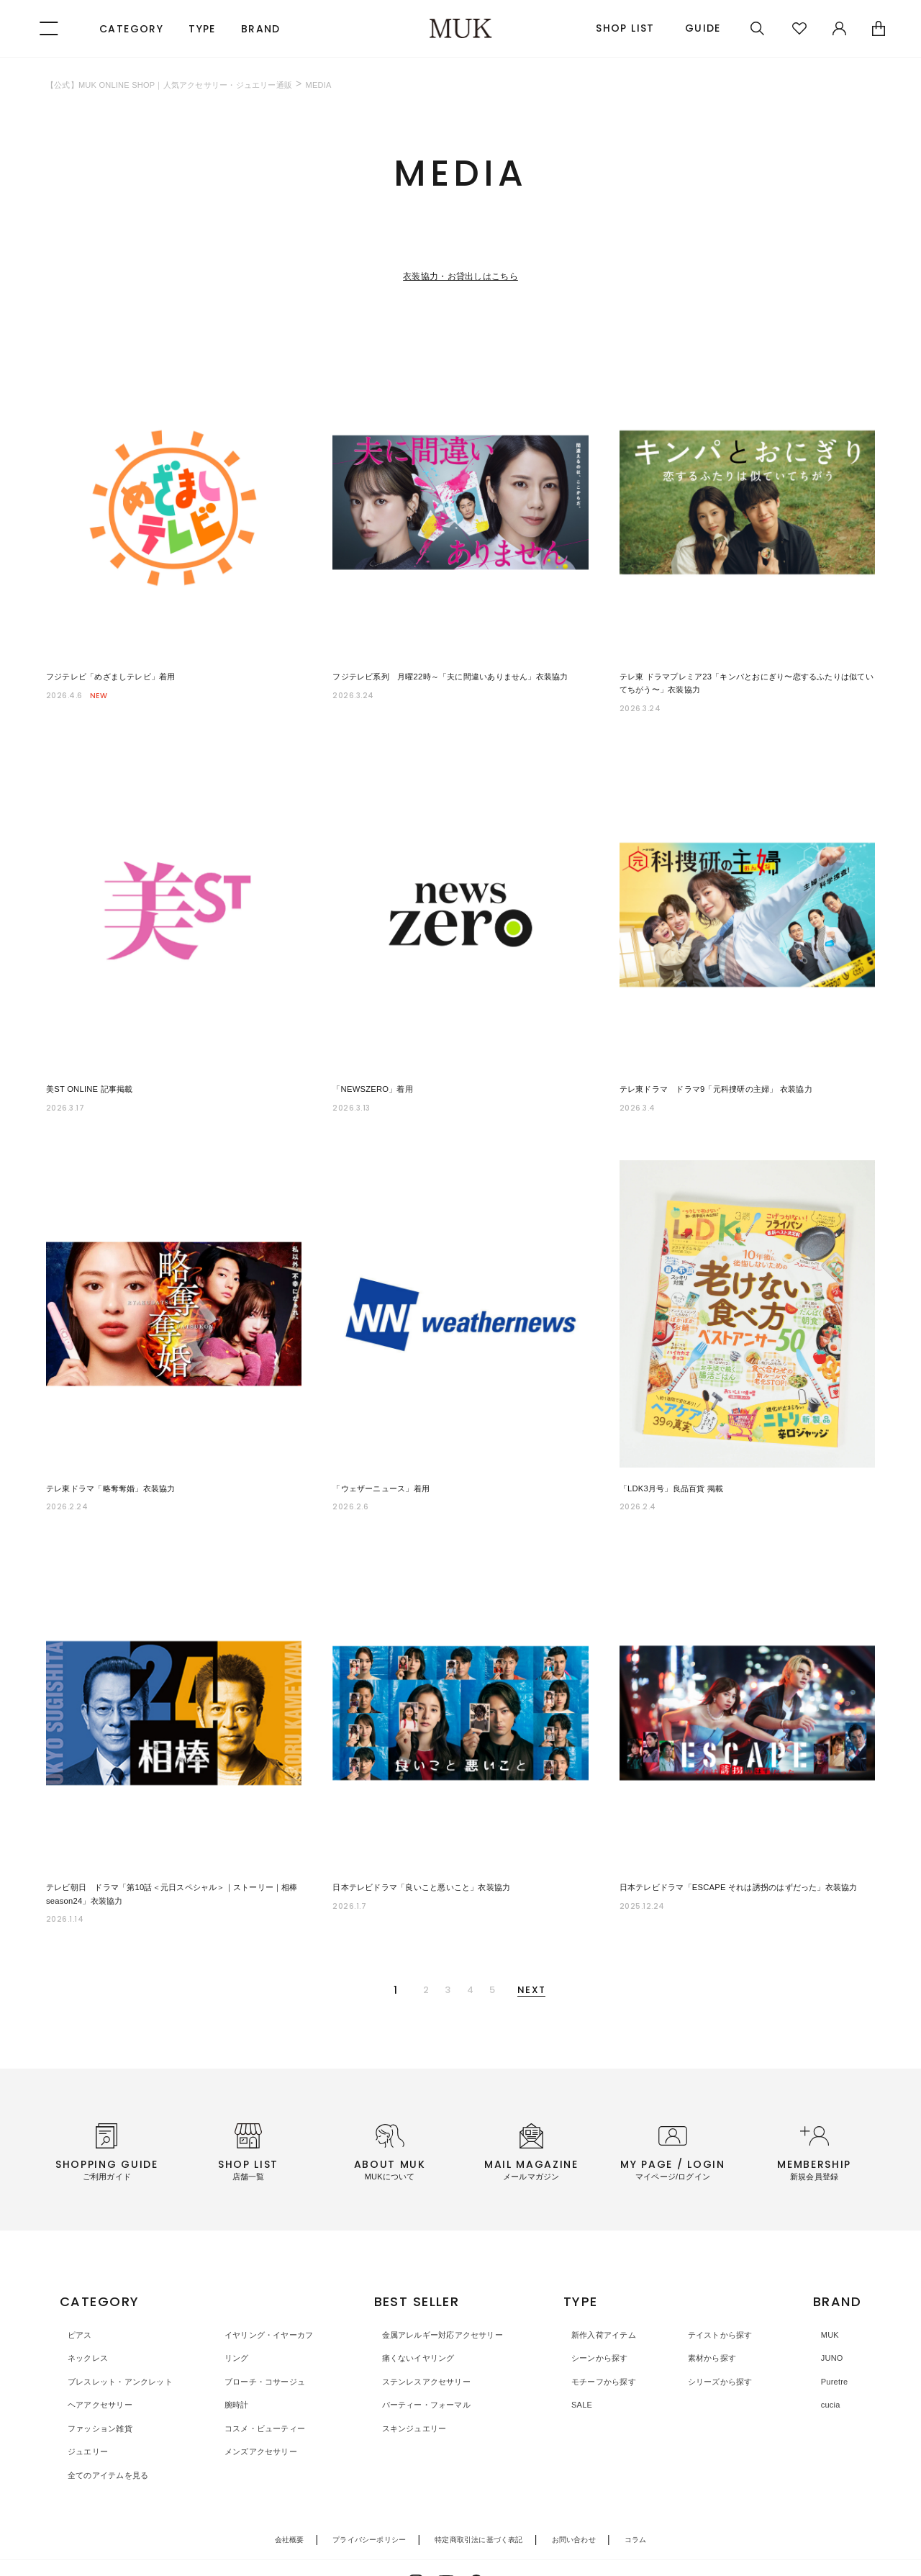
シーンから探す (605, 2315)
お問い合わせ (574, 2496)
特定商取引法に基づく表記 (478, 2496)
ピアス (74, 2291)
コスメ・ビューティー (267, 2385)
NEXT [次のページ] (575, 1952)
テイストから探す (722, 2291)
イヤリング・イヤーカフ (272, 2291)
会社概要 (289, 2496)
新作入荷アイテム (610, 2291)
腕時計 (233, 2361)
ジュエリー (83, 2408)
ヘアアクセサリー (98, 2361)
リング (233, 2315)
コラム (636, 2496)
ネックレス (83, 2315)
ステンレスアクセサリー (429, 2338)
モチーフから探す (610, 2338)
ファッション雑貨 (98, 2385)
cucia (824, 2361)
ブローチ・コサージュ (267, 2338)
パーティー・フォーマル (429, 2361)
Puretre (829, 2338)
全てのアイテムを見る (107, 2431)
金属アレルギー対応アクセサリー (448, 2291)
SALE (584, 2361)
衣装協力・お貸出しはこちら (460, 275)
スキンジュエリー (415, 2385)
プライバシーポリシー (369, 2496)
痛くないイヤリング (420, 2315)
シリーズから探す (722, 2338)
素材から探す (713, 2315)
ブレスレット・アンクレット (121, 2338)
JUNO (826, 2315)
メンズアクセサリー (262, 2408)
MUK (824, 2291)
